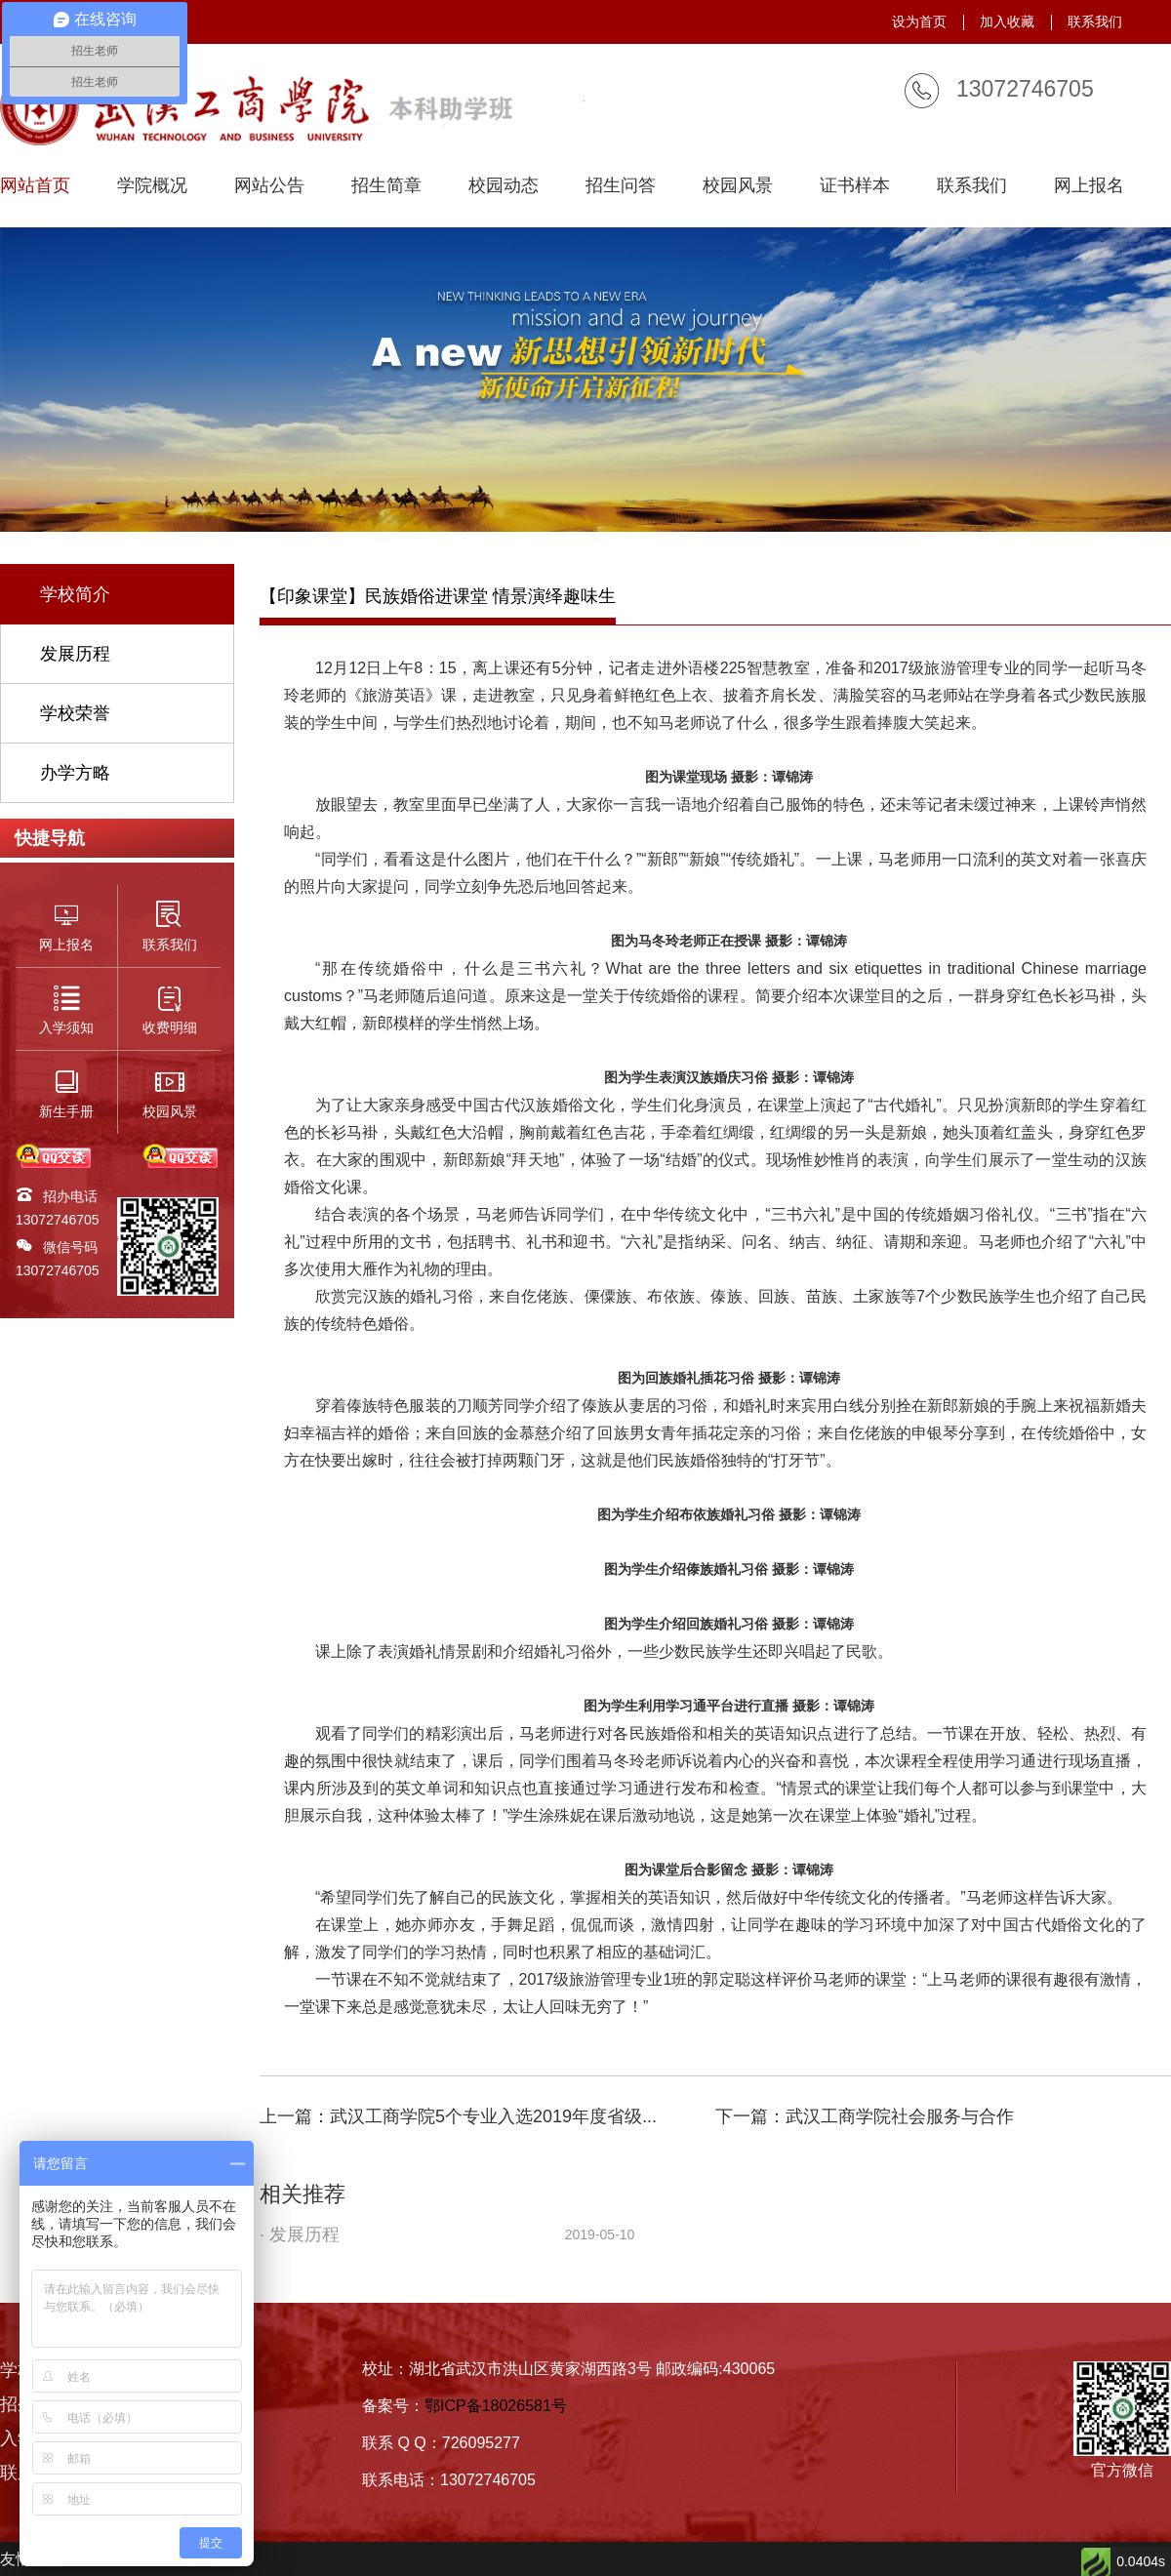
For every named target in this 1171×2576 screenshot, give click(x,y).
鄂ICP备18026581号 (495, 2405)
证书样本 (855, 186)
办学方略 (75, 773)
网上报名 (1089, 186)
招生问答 (621, 186)
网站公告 (269, 186)
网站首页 (35, 186)
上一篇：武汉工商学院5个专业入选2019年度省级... (458, 2116)
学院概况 (152, 186)
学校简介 (75, 594)
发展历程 (75, 654)
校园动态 (503, 186)
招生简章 (386, 186)
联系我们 (1095, 21)
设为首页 (919, 21)
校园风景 (738, 186)
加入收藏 (1007, 21)
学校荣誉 (75, 713)
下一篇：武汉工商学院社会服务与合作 (864, 2116)
